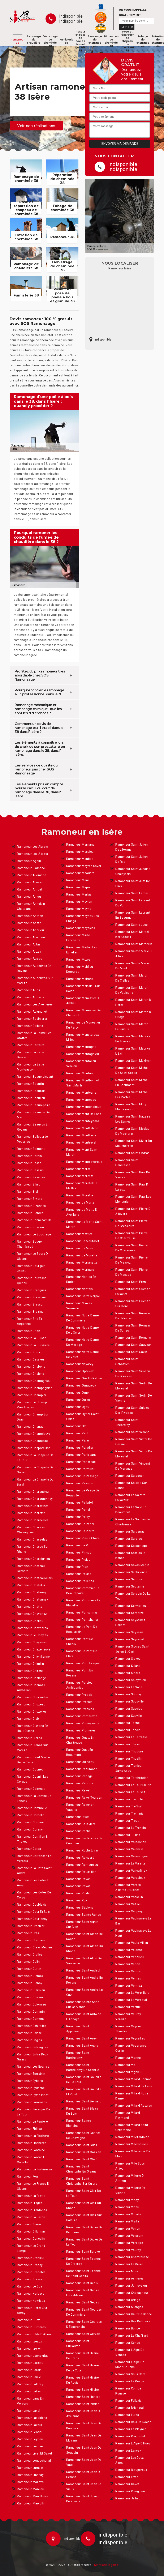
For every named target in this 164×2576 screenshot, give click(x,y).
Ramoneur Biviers (29, 1198)
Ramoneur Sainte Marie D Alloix (133, 953)
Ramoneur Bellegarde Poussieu (32, 1139)
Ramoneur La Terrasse (131, 1737)
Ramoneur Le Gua (29, 2286)
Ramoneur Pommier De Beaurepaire (83, 1590)
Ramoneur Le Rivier (129, 2264)
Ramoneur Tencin (128, 1730)
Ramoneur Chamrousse (132, 2257)
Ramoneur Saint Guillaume (77, 2343)
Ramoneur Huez (28, 2320)
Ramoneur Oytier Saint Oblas (82, 1416)
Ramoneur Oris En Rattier (84, 1378)
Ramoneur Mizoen (79, 959)
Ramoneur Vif (125, 2065)
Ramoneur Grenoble (31, 2272)
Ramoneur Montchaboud (84, 1106)
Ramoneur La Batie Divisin (30, 1055)
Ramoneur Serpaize (129, 1613)
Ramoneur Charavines (33, 1506)
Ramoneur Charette (31, 1513)
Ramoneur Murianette (82, 1262)
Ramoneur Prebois (79, 1694)
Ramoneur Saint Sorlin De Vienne (133, 1398)
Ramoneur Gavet (127, 2484)
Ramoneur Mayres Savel (83, 866)
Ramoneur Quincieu (80, 1762)
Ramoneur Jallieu (127, 2498)
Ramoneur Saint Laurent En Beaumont (132, 915)
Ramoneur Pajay (78, 1440)
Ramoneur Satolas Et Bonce (130, 1555)
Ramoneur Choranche (32, 1697)
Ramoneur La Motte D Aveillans (81, 1212)
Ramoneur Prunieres (81, 1730)
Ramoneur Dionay (29, 1983)
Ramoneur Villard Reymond (127, 2115)
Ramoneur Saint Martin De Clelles (131, 978)
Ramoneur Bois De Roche (133, 2422)
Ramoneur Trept (127, 1820)
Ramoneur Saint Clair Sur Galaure (84, 2217)
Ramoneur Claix (28, 1718)
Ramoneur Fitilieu (29, 2128)
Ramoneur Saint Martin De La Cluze (33, 1760)
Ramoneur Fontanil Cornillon (30, 2160)
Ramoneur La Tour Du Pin (133, 1785)
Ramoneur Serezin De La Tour (133, 1596)
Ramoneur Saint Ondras (132, 1153)
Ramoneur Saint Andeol (83, 1970)
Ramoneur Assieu (29, 958)
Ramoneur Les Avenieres (35, 1004)
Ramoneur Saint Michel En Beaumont (131, 1082)
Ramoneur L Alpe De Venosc (129, 2352)
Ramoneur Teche (127, 1723)
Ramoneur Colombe (31, 1788)
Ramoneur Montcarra (81, 1092)
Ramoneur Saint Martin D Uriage (133, 1014)
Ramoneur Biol (27, 1191)
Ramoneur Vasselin (129, 1897)
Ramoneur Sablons (79, 1907)
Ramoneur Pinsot (78, 1552)
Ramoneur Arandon (31, 937)
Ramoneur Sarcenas (129, 1531)
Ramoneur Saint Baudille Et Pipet (84, 2092)
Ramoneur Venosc (128, 1971)
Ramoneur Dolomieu (31, 2004)
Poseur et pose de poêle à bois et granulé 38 (80, 41)
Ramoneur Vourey (128, 2250)
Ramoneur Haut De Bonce (133, 2314)
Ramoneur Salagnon (129, 1475)
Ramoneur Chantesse (32, 1441)
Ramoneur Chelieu (30, 1621)
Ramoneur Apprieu (30, 930)
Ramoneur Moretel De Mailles (82, 1186)
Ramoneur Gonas (127, 2342)
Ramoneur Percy (78, 1516)
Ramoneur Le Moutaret (82, 1241)
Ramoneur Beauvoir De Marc (33, 1115)
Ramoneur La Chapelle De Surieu (35, 1470)
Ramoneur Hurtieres (31, 2327)
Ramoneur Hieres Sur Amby (32, 2310)
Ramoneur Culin (28, 1961)
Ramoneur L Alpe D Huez (133, 2443)
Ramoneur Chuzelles (32, 1711)
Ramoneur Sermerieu (130, 1605)
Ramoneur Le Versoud (131, 2000)
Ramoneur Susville (128, 1715)
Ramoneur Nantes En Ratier (81, 1279)
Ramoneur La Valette (130, 1863)
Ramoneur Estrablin (31, 2073)
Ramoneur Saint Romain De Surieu (132, 1328)
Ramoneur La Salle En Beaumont (130, 1509)
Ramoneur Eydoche (31, 2088)
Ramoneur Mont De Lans (83, 1114)
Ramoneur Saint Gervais (83, 2334)
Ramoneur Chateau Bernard (31, 1568)
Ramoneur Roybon (79, 1893)
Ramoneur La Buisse (31, 1338)
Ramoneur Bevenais (31, 1177)
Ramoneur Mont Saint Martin (82, 1152)
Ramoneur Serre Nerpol (83, 1296)
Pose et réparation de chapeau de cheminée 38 (127, 41)
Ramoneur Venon (127, 1964)
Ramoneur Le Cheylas (32, 1635)
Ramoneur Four (28, 2176)
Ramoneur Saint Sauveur (133, 1344)
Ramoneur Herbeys (30, 2293)
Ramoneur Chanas (30, 1426)
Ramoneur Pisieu (78, 1559)
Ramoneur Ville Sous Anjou (130, 2166)
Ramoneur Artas (28, 944)
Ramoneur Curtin (29, 1968)
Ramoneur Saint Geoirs (82, 2302)
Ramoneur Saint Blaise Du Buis (82, 2111)
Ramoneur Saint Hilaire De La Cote (82, 2368)
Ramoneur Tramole (129, 1799)
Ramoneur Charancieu (33, 1491)
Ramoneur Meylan (79, 901)
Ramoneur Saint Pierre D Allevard (133, 1211)
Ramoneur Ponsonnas (82, 1612)
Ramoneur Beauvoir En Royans (33, 1127)
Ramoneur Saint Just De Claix (132, 883)
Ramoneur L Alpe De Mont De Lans (129, 2364)
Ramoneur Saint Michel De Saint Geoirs (131, 1070)
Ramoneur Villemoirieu (131, 2144)
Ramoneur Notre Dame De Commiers (82, 1318)
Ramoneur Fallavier (129, 2400)
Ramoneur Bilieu (28, 1184)
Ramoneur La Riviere (81, 1824)
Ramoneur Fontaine (31, 2150)
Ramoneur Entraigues (32, 2047)
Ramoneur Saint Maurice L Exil (133, 1051)
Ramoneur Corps (29, 1848)
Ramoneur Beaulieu (31, 1098)
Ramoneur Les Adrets (32, 853)
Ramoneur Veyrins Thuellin (128, 2029)
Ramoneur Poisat (78, 1574)
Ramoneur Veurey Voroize (128, 2016)
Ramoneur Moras (78, 1169)
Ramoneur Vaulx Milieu (131, 1942)
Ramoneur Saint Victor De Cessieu (133, 1441)
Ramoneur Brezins (30, 1311)
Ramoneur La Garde (31, 2217)
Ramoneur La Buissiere (33, 1345)
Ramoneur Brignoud (129, 2407)
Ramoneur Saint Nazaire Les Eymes (132, 1119)
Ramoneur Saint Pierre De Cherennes (131, 1248)
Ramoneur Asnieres (129, 2278)
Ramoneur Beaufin (30, 1083)
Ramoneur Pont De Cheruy (79, 1641)
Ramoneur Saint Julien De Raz (131, 859)
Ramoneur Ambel (29, 889)
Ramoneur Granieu (30, 2258)
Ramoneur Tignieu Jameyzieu (128, 1768)
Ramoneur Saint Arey (81, 2038)
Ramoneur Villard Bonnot (133, 2079)
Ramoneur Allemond (31, 875)
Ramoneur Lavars (29, 2425)
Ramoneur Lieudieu (31, 2446)
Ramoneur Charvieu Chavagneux (31, 1530)
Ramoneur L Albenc (31, 868)
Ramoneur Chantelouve (34, 1433)
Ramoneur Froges (29, 2203)
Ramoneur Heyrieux (31, 2300)
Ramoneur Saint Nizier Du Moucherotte (133, 1143)
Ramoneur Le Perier (80, 1524)
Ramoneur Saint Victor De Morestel (133, 1454)
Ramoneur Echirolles (31, 2026)
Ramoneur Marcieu (30, 2489)
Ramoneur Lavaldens (32, 2417)
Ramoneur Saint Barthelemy (77, 2055)
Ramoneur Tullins (127, 1835)
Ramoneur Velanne (129, 1950)
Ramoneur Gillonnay (31, 2231)
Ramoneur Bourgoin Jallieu (31, 1268)
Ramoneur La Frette (31, 2195)
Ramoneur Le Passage (82, 1476)
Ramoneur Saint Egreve (83, 2251)
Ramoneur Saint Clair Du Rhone (83, 2205)
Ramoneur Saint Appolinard (77, 2029)
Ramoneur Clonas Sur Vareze (32, 1747)
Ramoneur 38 (17, 41)
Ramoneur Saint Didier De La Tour (84, 2242)
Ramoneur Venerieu (129, 1957)
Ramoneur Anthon (30, 916)
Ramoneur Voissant (129, 2235)
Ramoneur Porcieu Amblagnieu (79, 1685)
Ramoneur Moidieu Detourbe (79, 969)
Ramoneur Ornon (78, 1392)
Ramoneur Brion (28, 1331)
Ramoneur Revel (78, 1790)
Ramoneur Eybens (30, 2080)
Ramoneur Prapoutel (130, 2436)
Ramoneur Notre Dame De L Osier (82, 1330)
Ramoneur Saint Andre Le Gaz (84, 1992)
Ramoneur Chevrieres (32, 1628)
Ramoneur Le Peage (129, 2381)
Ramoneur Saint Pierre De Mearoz (131, 1260)
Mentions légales (106, 2565)
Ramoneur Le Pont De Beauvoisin (81, 1629)
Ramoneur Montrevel (81, 1142)
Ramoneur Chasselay (32, 1539)
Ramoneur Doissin (30, 1997)
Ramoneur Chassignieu (33, 1558)
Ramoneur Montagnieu (82, 1054)
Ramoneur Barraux (30, 1045)
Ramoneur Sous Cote (130, 2374)
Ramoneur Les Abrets (32, 846)
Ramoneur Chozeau (31, 1704)
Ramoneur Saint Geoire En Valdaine (82, 2293)
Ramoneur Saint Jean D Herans (83, 2474)
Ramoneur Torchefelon (131, 1778)
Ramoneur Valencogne (131, 1856)
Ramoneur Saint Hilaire (82, 2389)
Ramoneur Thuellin (128, 1758)
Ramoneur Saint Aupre (82, 2045)
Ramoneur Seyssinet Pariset (130, 1622)
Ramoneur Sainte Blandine (78, 2123)
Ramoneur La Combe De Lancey (34, 1798)
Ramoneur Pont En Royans (79, 1673)
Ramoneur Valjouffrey (131, 1870)
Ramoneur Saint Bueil (81, 2145)
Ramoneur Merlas (79, 894)
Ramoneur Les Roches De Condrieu (84, 1841)
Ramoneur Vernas (128, 1978)
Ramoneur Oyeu (77, 1407)
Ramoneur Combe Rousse (128, 2391)
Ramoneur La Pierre (80, 1531)
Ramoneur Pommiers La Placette (83, 1603)
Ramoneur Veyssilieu (130, 2038)
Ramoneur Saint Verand (132, 1432)
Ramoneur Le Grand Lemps (31, 2248)
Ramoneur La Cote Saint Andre (34, 1870)
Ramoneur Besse (29, 1163)
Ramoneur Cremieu (31, 1940)
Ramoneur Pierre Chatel (83, 1538)
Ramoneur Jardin (29, 2370)
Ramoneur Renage (79, 1776)
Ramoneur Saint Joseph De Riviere (83, 2499)
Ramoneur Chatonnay (32, 1599)
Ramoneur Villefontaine (132, 2137)
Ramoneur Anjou (29, 896)
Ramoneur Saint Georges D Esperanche (84, 2324)
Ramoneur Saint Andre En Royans (84, 1980)
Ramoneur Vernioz (128, 1985)
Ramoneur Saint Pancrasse (126, 1162)
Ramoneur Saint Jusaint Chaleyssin (132, 871)
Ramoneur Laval (28, 2410)
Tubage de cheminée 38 (142, 41)
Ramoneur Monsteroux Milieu (82, 1037)
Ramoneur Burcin (29, 1352)
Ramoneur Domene (31, 2018)
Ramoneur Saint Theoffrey (126, 1422)
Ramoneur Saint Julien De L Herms (131, 847)
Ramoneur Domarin (31, 2011)
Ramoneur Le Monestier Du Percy (83, 1025)
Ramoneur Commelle (32, 1808)
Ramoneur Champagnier (34, 1388)
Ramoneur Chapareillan (34, 1448)
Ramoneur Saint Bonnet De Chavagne (83, 2135)
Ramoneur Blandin (30, 1213)
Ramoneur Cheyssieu (32, 1642)
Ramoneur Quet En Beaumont (79, 1752)
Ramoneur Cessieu (30, 1359)
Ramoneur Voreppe (129, 2242)
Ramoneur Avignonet (32, 1011)
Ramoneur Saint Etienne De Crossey (83, 2261)
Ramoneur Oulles (78, 1399)
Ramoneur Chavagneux (132, 2292)
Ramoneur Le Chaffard (131, 2335)
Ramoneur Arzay (29, 951)
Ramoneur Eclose (29, 2033)
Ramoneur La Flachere (33, 2135)
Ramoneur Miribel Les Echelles (81, 950)
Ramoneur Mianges (129, 2307)
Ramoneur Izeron (29, 2348)
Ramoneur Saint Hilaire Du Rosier (82, 2380)
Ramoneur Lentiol (29, 2432)
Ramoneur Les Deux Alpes (129, 2460)
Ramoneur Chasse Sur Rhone (33, 1549)
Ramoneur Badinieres (32, 1018)
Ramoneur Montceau (81, 1099)
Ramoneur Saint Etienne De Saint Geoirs (83, 2273)
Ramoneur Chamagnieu (34, 1381)
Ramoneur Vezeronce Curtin (130, 2048)
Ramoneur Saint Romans (133, 1337)
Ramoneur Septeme (129, 1586)
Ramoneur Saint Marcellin (133, 944)
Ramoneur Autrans (30, 997)
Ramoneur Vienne (128, 2057)
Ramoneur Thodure (129, 1751)
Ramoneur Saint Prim (130, 1281)
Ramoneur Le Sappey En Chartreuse (132, 1522)
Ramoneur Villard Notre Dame (131, 2096)
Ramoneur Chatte (29, 1606)
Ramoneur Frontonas (32, 2210)
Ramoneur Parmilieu (80, 1469)
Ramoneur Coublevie (32, 1904)
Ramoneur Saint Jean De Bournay (84, 2426)
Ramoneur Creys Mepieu (34, 1947)
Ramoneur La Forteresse (34, 2169)
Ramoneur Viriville (128, 2214)
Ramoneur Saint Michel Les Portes (131, 1094)
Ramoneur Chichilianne (33, 1656)
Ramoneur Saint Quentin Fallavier (132, 1291)
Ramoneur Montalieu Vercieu (81, 1063)
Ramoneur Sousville (129, 1701)
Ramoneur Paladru (79, 1447)
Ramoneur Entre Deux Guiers (32, 2057)
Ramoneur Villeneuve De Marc (132, 2154)
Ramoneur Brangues (31, 1290)
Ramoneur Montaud (80, 1073)
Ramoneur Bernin (29, 1156)
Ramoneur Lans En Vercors (30, 2401)
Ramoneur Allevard (30, 882)
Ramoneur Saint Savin (131, 1352)
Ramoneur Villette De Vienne (130, 2190)
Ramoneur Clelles (29, 1738)
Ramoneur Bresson (30, 1304)
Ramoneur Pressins (80, 1709)
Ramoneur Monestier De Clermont (83, 1013)
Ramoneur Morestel (80, 1176)
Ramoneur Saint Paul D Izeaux (131, 1187)
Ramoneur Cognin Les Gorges (32, 1779)
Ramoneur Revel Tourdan (84, 1797)
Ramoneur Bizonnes (31, 1206)
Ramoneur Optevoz (80, 1371)
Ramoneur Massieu (80, 851)
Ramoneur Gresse (30, 2279)
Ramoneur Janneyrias (32, 2355)
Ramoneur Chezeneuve (34, 1649)
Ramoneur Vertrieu (129, 2007)
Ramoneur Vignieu (128, 2072)
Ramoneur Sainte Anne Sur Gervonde (82, 2004)
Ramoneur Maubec (79, 858)
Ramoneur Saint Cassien (83, 2152)
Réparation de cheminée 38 (111, 41)
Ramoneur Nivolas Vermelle (79, 1306)
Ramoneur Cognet (30, 1769)
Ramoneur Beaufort (31, 1091)
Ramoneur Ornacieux (81, 1385)
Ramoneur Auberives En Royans (34, 968)
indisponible (71, 16)
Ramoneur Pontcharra (82, 1619)
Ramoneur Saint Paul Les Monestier (133, 1199)
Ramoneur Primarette (82, 1716)
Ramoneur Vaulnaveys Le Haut (133, 1933)
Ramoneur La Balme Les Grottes (34, 1035)
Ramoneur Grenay (30, 2265)
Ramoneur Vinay (127, 2200)
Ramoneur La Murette (82, 1255)
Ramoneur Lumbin (30, 2467)
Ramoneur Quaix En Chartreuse (80, 1740)
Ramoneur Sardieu (128, 1538)
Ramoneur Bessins (30, 1170)
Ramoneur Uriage (127, 2300)
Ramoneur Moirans (79, 979)
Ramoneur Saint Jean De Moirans (84, 2438)
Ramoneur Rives (78, 1817)
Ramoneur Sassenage (131, 1545)
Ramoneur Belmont (31, 1148)
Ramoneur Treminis (129, 1813)
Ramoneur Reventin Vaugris (80, 1807)
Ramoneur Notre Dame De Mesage (82, 1342)
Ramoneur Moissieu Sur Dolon (83, 988)
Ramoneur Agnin (29, 861)
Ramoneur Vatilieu (128, 1904)
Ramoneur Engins (29, 2040)
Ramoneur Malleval (30, 2482)
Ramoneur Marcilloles (32, 2496)
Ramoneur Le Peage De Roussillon (83, 1493)
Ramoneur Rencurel (80, 1783)
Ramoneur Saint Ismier (82, 2404)
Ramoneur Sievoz (128, 1658)
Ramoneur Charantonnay (35, 1498)
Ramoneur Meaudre (80, 873)
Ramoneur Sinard (127, 1673)
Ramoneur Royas (78, 1886)
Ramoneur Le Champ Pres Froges (32, 1405)
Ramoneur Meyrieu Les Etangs (82, 918)
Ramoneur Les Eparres (33, 2066)
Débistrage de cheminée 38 (50, 41)
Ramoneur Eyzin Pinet (32, 2095)
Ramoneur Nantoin (79, 1289)
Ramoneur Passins (79, 1483)
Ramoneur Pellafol (79, 1502)
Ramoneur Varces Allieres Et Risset (128, 1887)
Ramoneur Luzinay (30, 2475)
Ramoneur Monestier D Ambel (82, 1000)
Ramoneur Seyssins (129, 1632)
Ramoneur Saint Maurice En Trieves (133, 1039)
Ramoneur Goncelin (31, 2238)
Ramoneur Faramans (32, 2102)
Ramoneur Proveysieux (82, 1723)
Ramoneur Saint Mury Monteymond (130, 1107)
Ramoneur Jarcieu (30, 2362)
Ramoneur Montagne (81, 1046)
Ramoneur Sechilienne (131, 1572)
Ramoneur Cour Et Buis (33, 1911)
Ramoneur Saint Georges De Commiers (84, 2312)
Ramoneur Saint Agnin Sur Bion (82, 1924)
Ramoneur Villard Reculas (133, 2105)
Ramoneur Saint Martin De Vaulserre (131, 990)
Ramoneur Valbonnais (131, 1842)
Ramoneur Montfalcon (82, 1128)
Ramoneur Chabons (31, 1366)
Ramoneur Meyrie (79, 908)
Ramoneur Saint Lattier (131, 893)
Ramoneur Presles (79, 1702)
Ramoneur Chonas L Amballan (31, 1687)
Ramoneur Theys (127, 1744)
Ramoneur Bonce (127, 2328)
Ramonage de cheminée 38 (95, 41)
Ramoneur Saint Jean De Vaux (84, 2462)
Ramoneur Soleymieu (130, 1680)
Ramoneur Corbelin (30, 1815)
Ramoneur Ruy (76, 1900)
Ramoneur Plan (77, 1566)
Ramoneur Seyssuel (129, 1639)
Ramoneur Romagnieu (82, 1864)
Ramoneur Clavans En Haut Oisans (32, 1728)
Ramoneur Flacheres (31, 2143)
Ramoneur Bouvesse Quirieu (32, 1280)
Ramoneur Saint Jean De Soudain (84, 2450)
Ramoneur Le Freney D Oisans (33, 2186)
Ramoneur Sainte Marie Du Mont (132, 966)
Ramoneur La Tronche (131, 1827)
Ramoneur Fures (127, 2415)
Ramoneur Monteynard (82, 1121)
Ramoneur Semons (129, 1579)
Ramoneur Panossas (81, 1462)
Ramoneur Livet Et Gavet (34, 2453)
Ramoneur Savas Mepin (132, 1565)
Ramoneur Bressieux (32, 1297)
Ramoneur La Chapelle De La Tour (35, 1457)
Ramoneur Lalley (29, 2391)
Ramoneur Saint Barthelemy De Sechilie (82, 2067)
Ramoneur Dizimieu (31, 1990)
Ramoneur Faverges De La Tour (33, 2112)
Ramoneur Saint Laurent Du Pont (132, 903)
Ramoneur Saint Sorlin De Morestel (133, 1386)
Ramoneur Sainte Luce (131, 924)
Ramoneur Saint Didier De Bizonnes (84, 2230)
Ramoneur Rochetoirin (82, 1850)
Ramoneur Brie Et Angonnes (29, 1321)
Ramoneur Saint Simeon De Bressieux (132, 1374)
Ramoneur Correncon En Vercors (34, 1858)
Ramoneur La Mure (79, 1248)
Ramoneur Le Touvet (130, 1792)
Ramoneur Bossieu (30, 1227)
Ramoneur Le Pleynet (130, 2429)
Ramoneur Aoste (29, 923)
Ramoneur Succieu (128, 1708)
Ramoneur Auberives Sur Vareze (35, 980)
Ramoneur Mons (127, 2271)
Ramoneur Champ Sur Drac (32, 1417)
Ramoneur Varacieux (130, 1877)
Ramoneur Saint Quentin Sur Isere (132, 1303)
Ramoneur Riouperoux (131, 2470)
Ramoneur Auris (28, 990)
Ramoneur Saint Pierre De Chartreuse (131, 1235)
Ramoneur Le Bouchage (34, 1234)
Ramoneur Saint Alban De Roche (84, 1936)
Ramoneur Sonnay (128, 1694)
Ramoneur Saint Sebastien (126, 1361)
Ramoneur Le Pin (78, 1545)
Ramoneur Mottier (79, 1234)
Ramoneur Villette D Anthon (129, 2178)
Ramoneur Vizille (127, 2221)
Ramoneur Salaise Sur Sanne (131, 1485)
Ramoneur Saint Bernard (84, 2101)
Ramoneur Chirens (30, 1671)
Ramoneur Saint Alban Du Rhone (84, 1948)
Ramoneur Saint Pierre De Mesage (131, 1272)
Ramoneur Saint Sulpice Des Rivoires (132, 1410)
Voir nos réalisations (36, 125)
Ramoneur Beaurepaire (33, 1105)
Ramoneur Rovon (78, 1879)
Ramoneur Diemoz (30, 1976)
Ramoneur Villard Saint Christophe (131, 2127)
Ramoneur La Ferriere (32, 2121)
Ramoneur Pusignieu (130, 2491)
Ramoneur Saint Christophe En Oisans (81, 2169)
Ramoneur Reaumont (81, 1769)
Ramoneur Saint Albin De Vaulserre (84, 1961)
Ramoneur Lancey (128, 2450)
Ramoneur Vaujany (128, 1911)
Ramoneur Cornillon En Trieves (33, 1839)
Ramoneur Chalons (30, 1373)
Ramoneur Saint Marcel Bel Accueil (132, 934)
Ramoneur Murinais (80, 1269)
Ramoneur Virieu (127, 2207)
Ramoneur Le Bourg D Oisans (32, 1256)
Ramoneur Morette (79, 1195)
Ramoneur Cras (28, 1933)
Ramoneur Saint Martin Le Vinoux (131, 1026)
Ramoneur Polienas (80, 1581)
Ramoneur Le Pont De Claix (81, 1653)
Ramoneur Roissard (80, 1857)
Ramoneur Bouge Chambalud (29, 1244)
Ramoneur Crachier (31, 1926)
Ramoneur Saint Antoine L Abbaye (83, 2016)
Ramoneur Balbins (30, 1026)
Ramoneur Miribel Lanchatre (78, 938)
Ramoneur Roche (78, 1831)
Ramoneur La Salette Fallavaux (130, 1497)
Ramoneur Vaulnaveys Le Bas (133, 1921)
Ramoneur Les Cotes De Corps (34, 1895)
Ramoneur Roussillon (81, 1872)
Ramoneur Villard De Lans (133, 2086)
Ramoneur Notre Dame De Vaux (82, 1354)
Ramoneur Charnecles (33, 1520)
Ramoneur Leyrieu (30, 2439)
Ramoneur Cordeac (30, 1822)
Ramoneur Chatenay (31, 1592)
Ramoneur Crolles (29, 1954)
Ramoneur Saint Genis (82, 2283)
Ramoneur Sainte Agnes (83, 1914)
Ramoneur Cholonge (31, 1678)
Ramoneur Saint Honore (83, 2396)
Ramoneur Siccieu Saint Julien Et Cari (132, 1649)
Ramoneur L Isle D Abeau (35, 2334)
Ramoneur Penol (78, 1509)
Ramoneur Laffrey (30, 2384)
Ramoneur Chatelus (31, 1585)
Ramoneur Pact (77, 1433)
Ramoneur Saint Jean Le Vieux (83, 2486)
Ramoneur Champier (32, 1395)
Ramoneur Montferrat (82, 1135)
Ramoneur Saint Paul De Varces (132, 1175)
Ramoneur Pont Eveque (83, 1663)
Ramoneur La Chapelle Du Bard (35, 1482)
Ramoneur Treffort (129, 1806)
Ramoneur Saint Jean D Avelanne (83, 2413)
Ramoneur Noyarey (80, 1364)
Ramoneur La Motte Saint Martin (84, 1224)
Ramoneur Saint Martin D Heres (133, 1002)
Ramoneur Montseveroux (84, 1161)
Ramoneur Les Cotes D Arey (33, 1883)
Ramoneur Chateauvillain (35, 1578)
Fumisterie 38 (66, 41)
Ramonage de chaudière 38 (33, 41)
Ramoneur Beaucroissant (35, 1076)
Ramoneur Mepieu (79, 887)
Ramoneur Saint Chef (81, 2159)
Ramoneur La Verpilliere (132, 1992)
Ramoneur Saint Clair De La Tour (83, 2193)
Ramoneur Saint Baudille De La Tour (84, 2079)
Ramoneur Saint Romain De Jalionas (132, 1316)
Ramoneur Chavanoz (32, 1613)
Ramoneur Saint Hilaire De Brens (82, 2355)
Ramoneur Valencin (129, 1849)
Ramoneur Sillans (127, 1665)
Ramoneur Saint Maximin (133, 1060)
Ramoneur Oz (76, 1426)
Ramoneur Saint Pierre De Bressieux (131, 1223)
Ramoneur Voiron (127, 2228)
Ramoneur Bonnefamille (34, 1220)
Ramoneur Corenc (30, 1829)
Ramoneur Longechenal (34, 2460)
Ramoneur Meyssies (80, 928)
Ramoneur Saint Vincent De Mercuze (132, 1466)
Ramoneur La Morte (80, 1202)
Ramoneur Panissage (81, 1454)
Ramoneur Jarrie (29, 2377)
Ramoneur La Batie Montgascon (30, 1067)
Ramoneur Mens (78, 880)
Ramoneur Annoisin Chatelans (31, 906)
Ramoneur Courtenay (32, 1919)
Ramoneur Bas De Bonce (133, 2321)
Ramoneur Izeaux (29, 2341)
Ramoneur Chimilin (30, 1663)
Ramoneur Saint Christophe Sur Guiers (81, 2181)
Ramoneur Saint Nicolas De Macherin (132, 1131)
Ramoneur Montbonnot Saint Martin (82, 1083)
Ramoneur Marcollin (31, 2503)
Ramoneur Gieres (29, 2224)
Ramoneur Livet (126, 2477)
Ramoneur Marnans (80, 844)
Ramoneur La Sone (128, 1687)
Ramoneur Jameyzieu (131, 2285)
